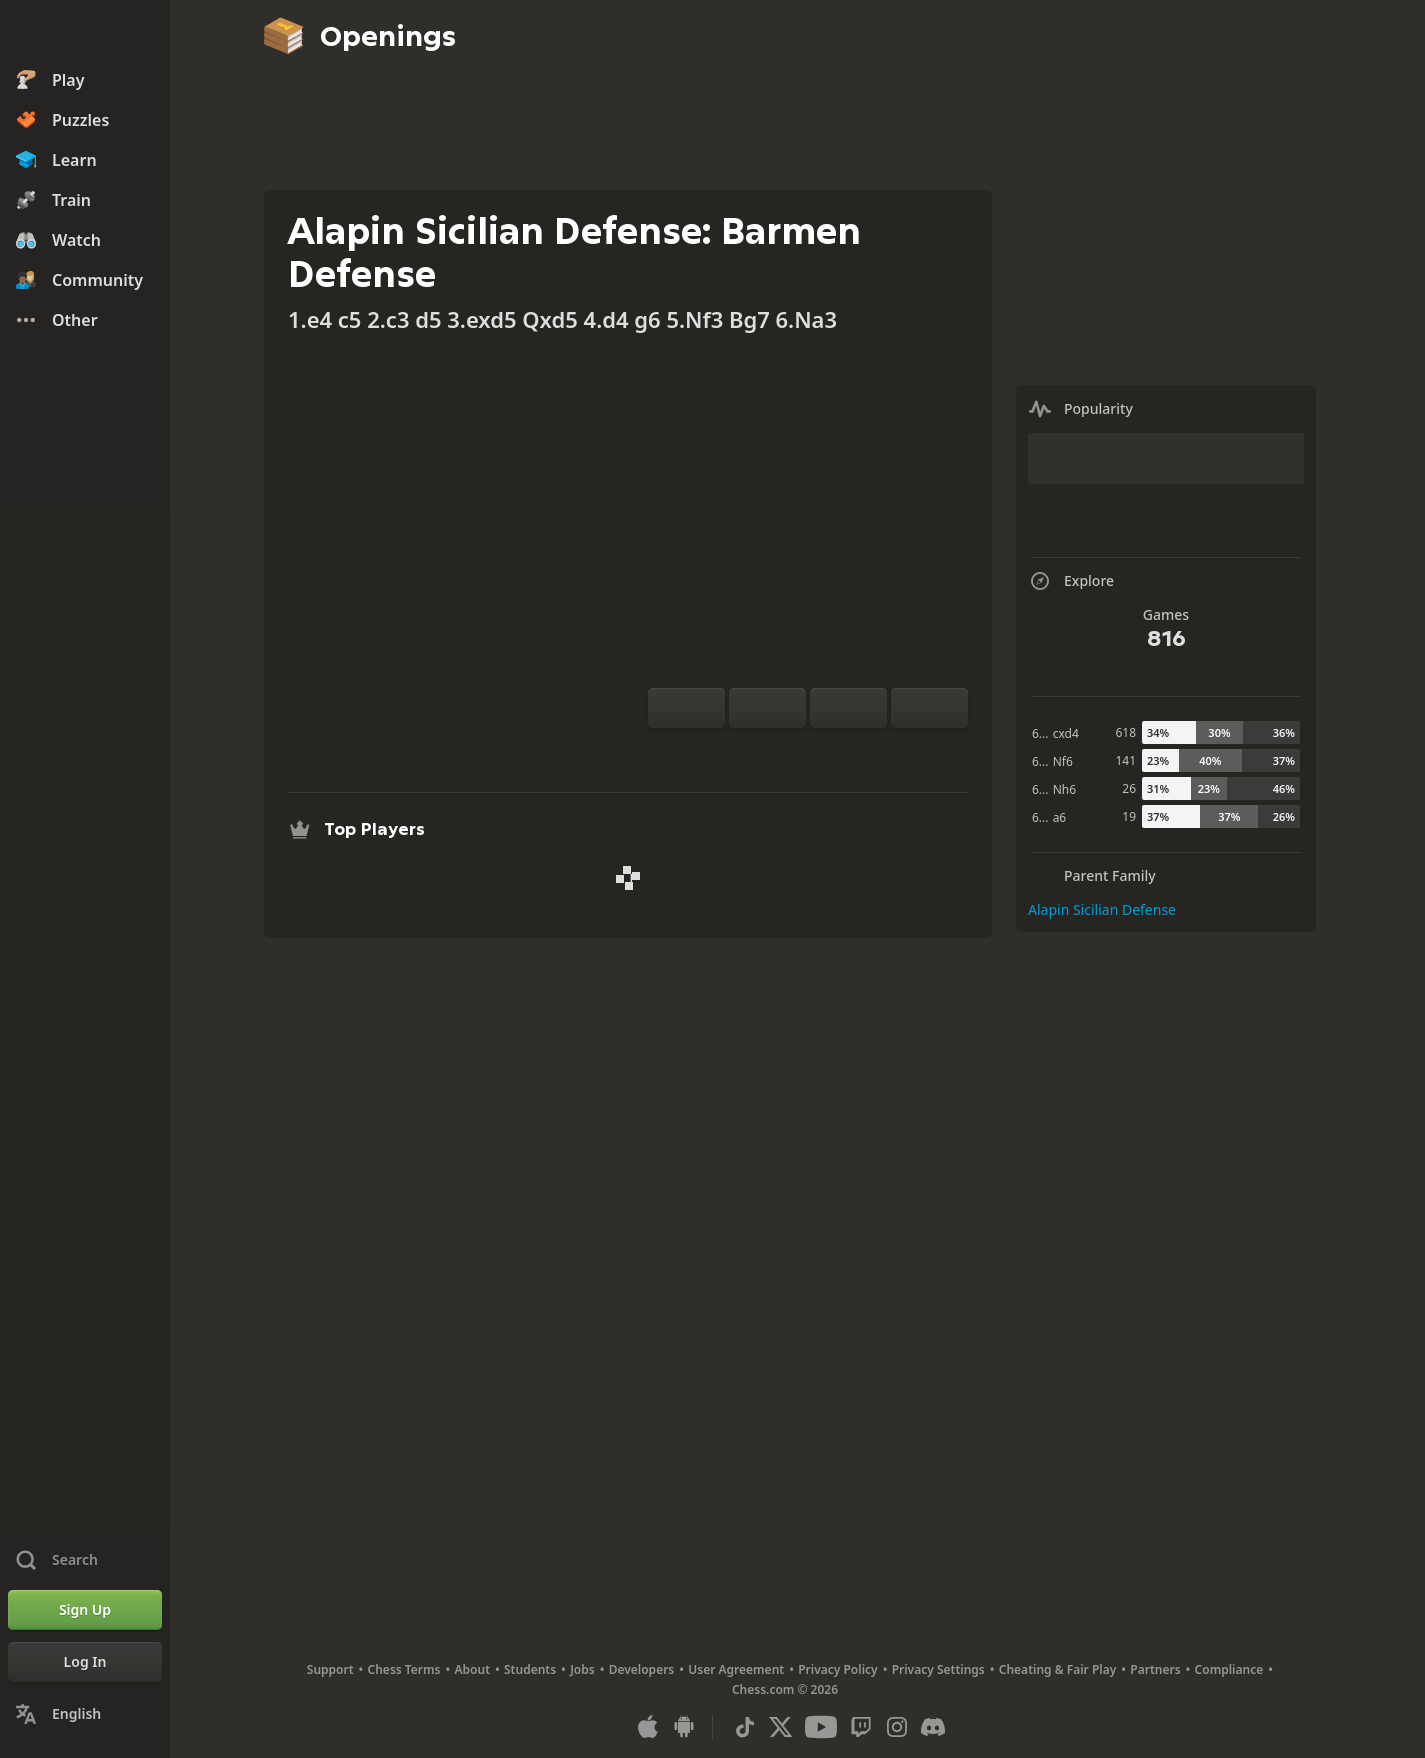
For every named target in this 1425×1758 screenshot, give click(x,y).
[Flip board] (686, 708)
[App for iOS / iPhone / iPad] (648, 1727)
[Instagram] (897, 1727)
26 (1129, 788)
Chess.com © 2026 (785, 1689)
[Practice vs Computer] (744, 752)
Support (330, 1669)
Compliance (1229, 1669)
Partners (1155, 1669)
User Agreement (736, 1669)
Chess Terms (404, 1669)
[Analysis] (776, 752)
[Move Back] (848, 708)
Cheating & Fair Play (1058, 1669)
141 (1125, 760)
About (473, 1669)
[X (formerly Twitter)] (781, 1727)
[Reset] (767, 708)
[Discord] (933, 1727)
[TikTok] (745, 1727)
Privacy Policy (837, 1669)
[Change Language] (85, 1714)
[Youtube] (821, 1727)
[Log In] (85, 1662)
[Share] (872, 752)
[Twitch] (861, 1727)
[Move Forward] (929, 708)
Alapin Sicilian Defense (1102, 909)
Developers (642, 1669)
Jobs (582, 1669)
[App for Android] (684, 1727)
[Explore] (808, 752)
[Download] (840, 752)
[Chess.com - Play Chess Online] (85, 34)
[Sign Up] (85, 1610)
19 (1129, 816)
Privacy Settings (938, 1669)
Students (530, 1669)
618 (1125, 732)
